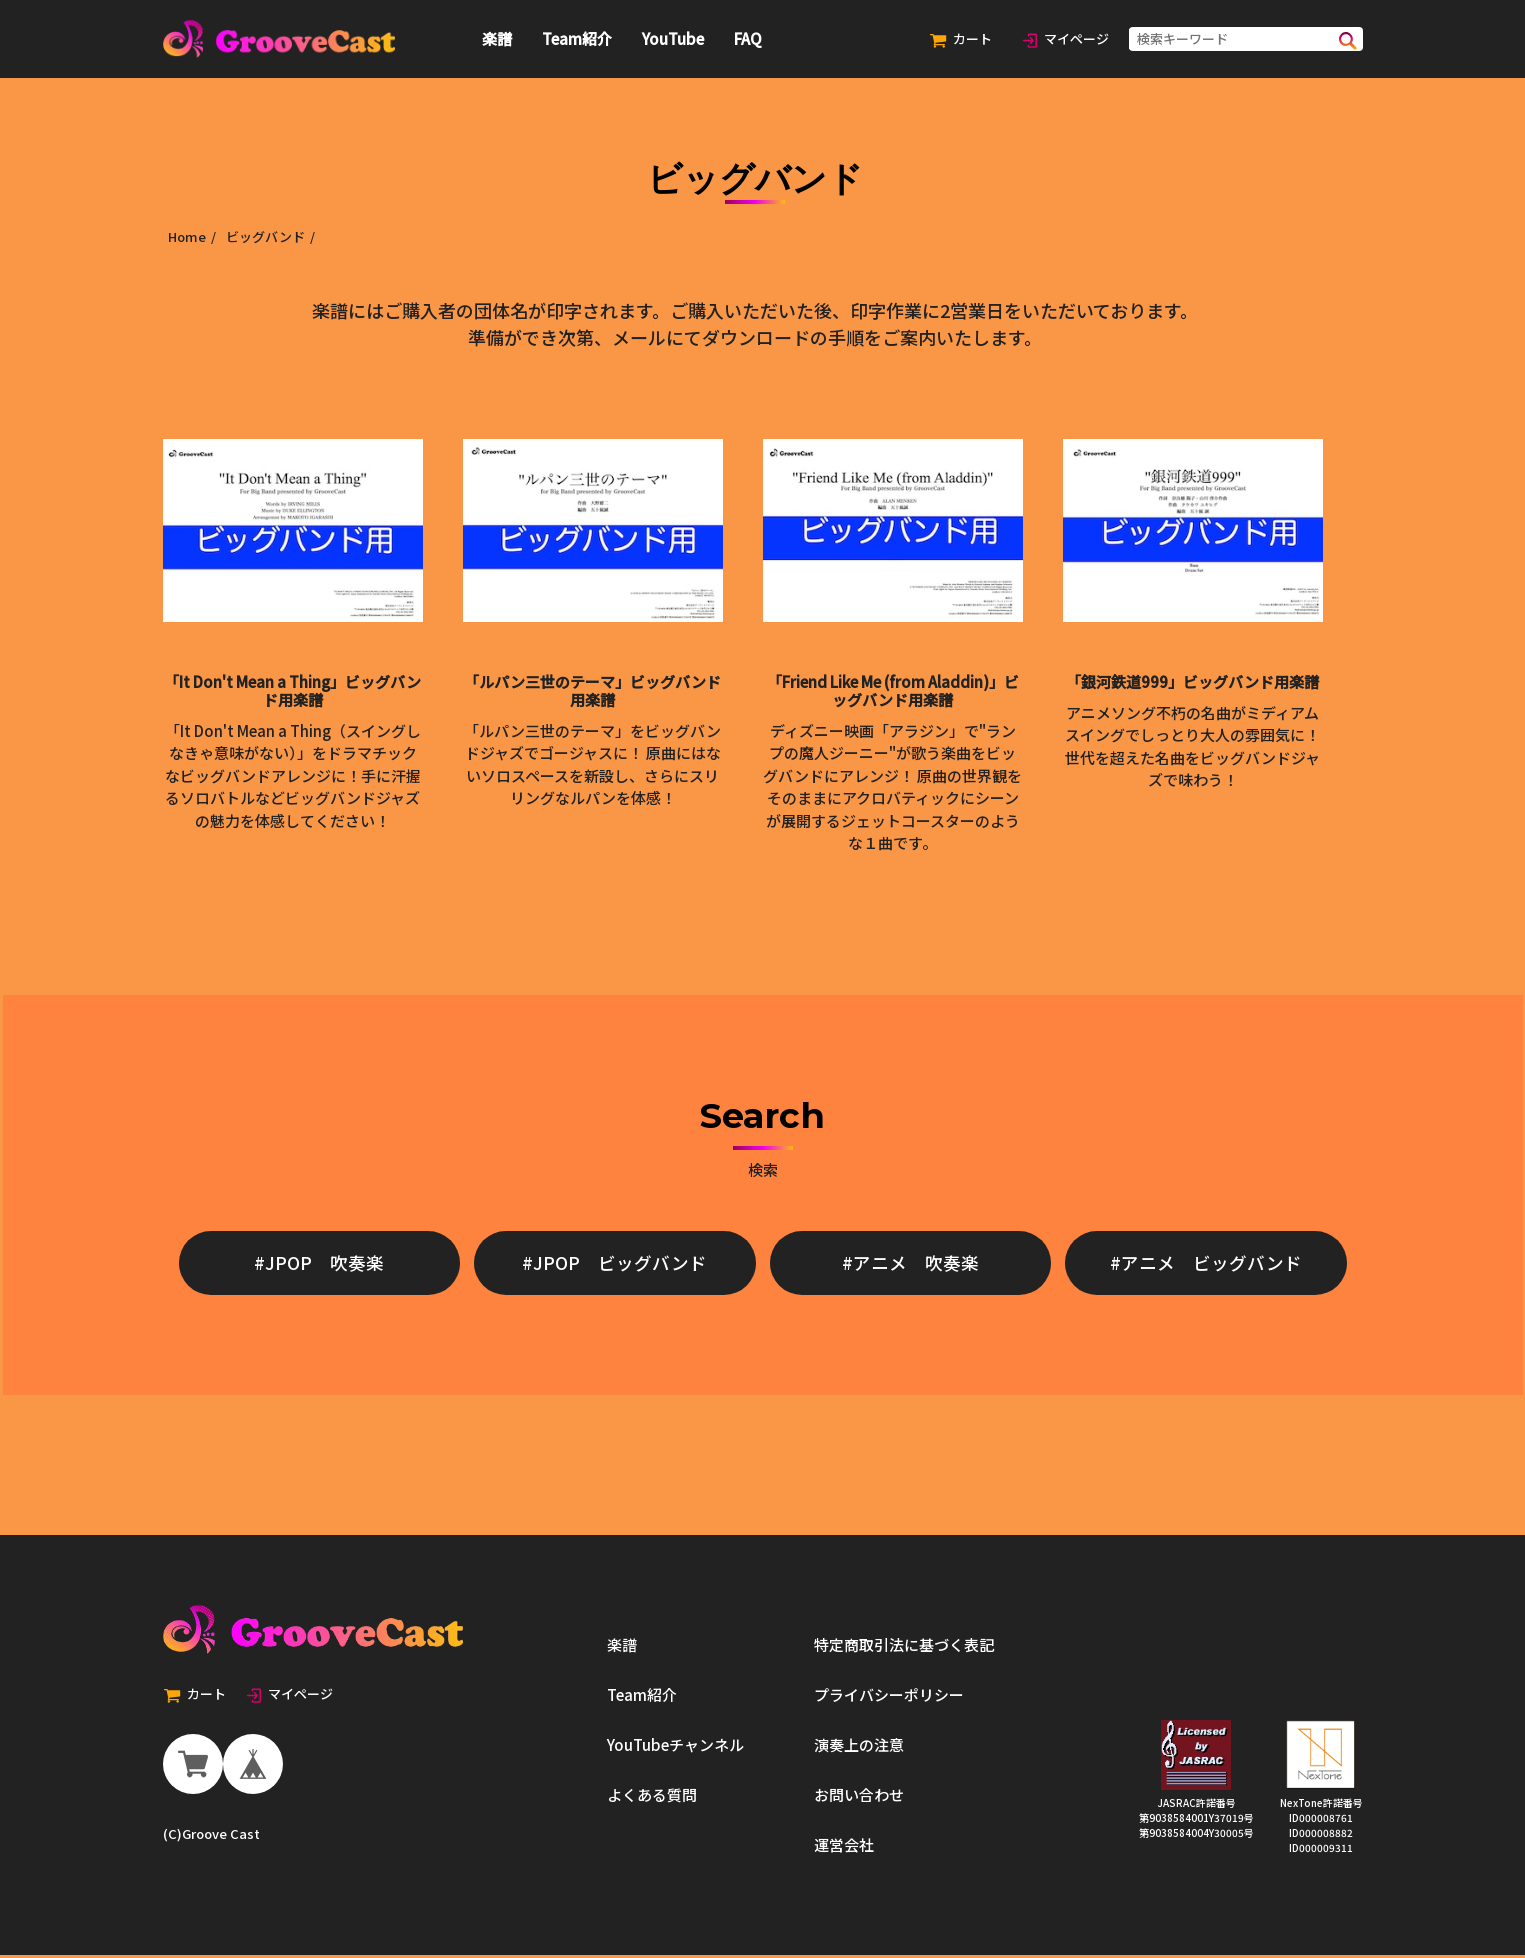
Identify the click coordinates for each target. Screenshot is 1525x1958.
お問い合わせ (859, 1797)
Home (187, 236)
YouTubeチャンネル (675, 1747)
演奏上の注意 (859, 1747)
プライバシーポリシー (889, 1697)
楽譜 (497, 38)
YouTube (673, 38)
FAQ (748, 38)
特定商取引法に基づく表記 (904, 1647)
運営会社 (844, 1847)
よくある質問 (652, 1797)
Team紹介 (577, 38)
